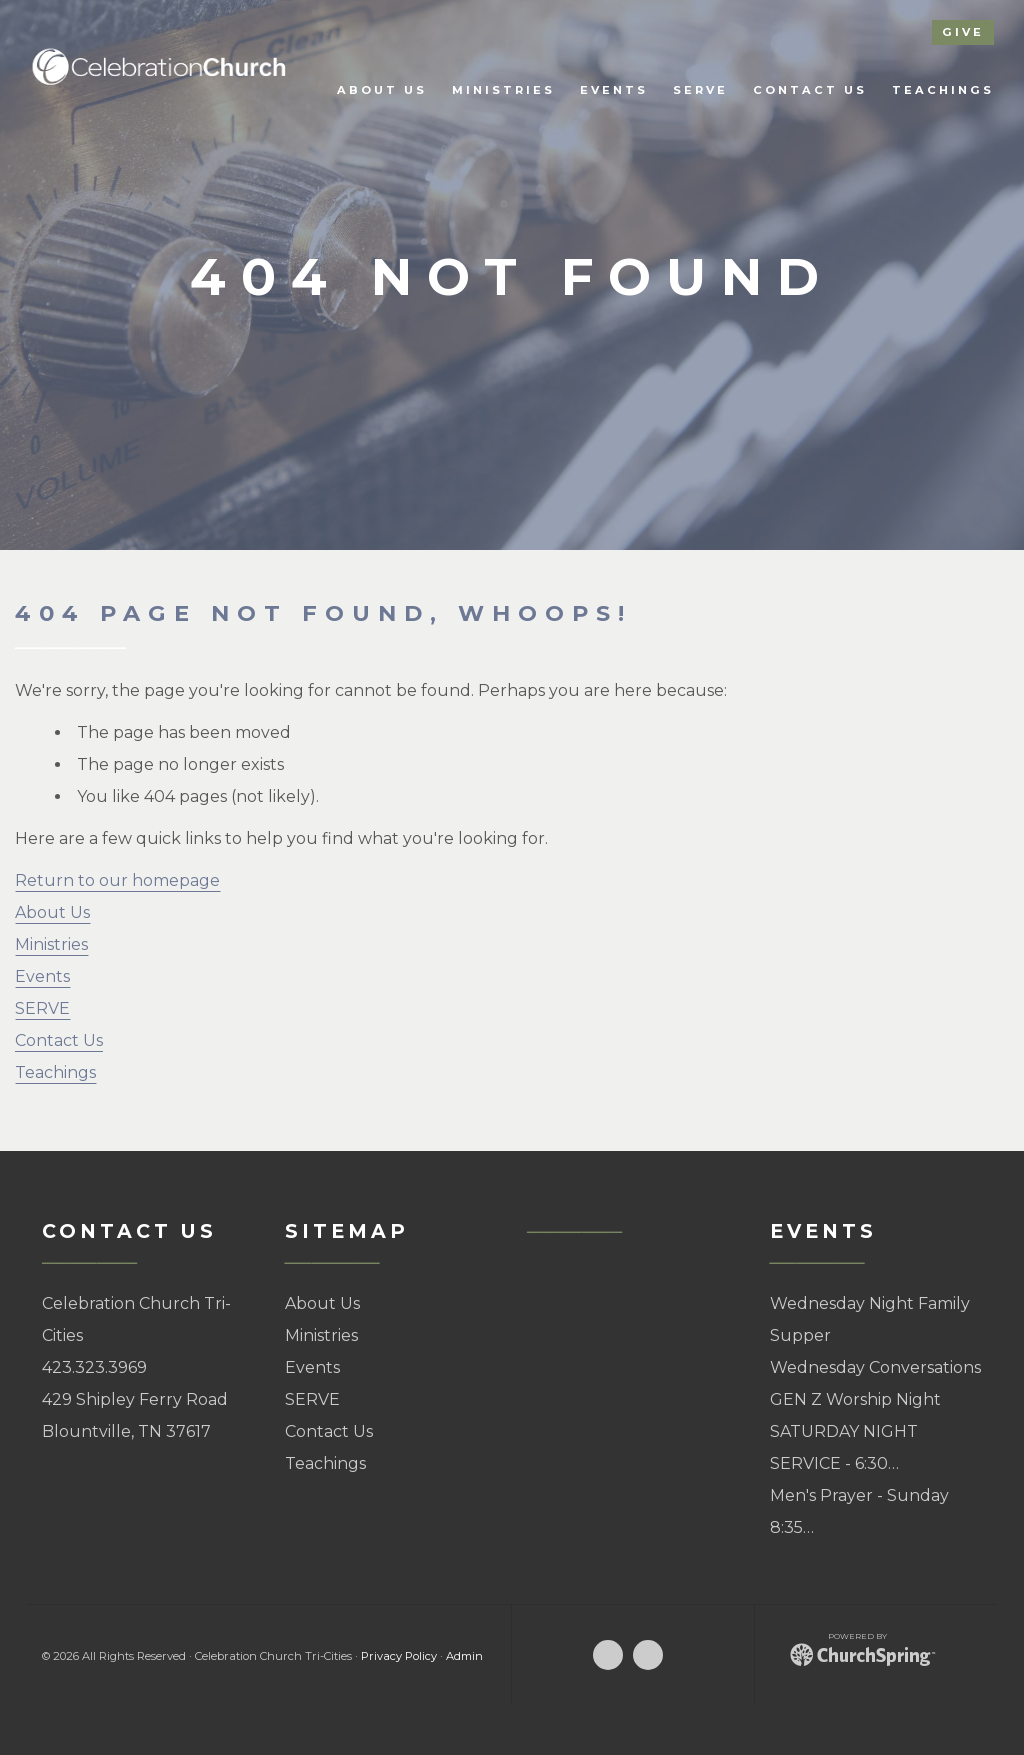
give (963, 32)
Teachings (55, 1072)
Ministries (51, 944)
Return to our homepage (117, 880)
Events (42, 976)
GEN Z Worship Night (855, 1399)
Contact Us (59, 1040)
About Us (52, 912)
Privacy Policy (399, 1656)
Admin (464, 1656)
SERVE (42, 1008)
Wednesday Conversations (875, 1367)
